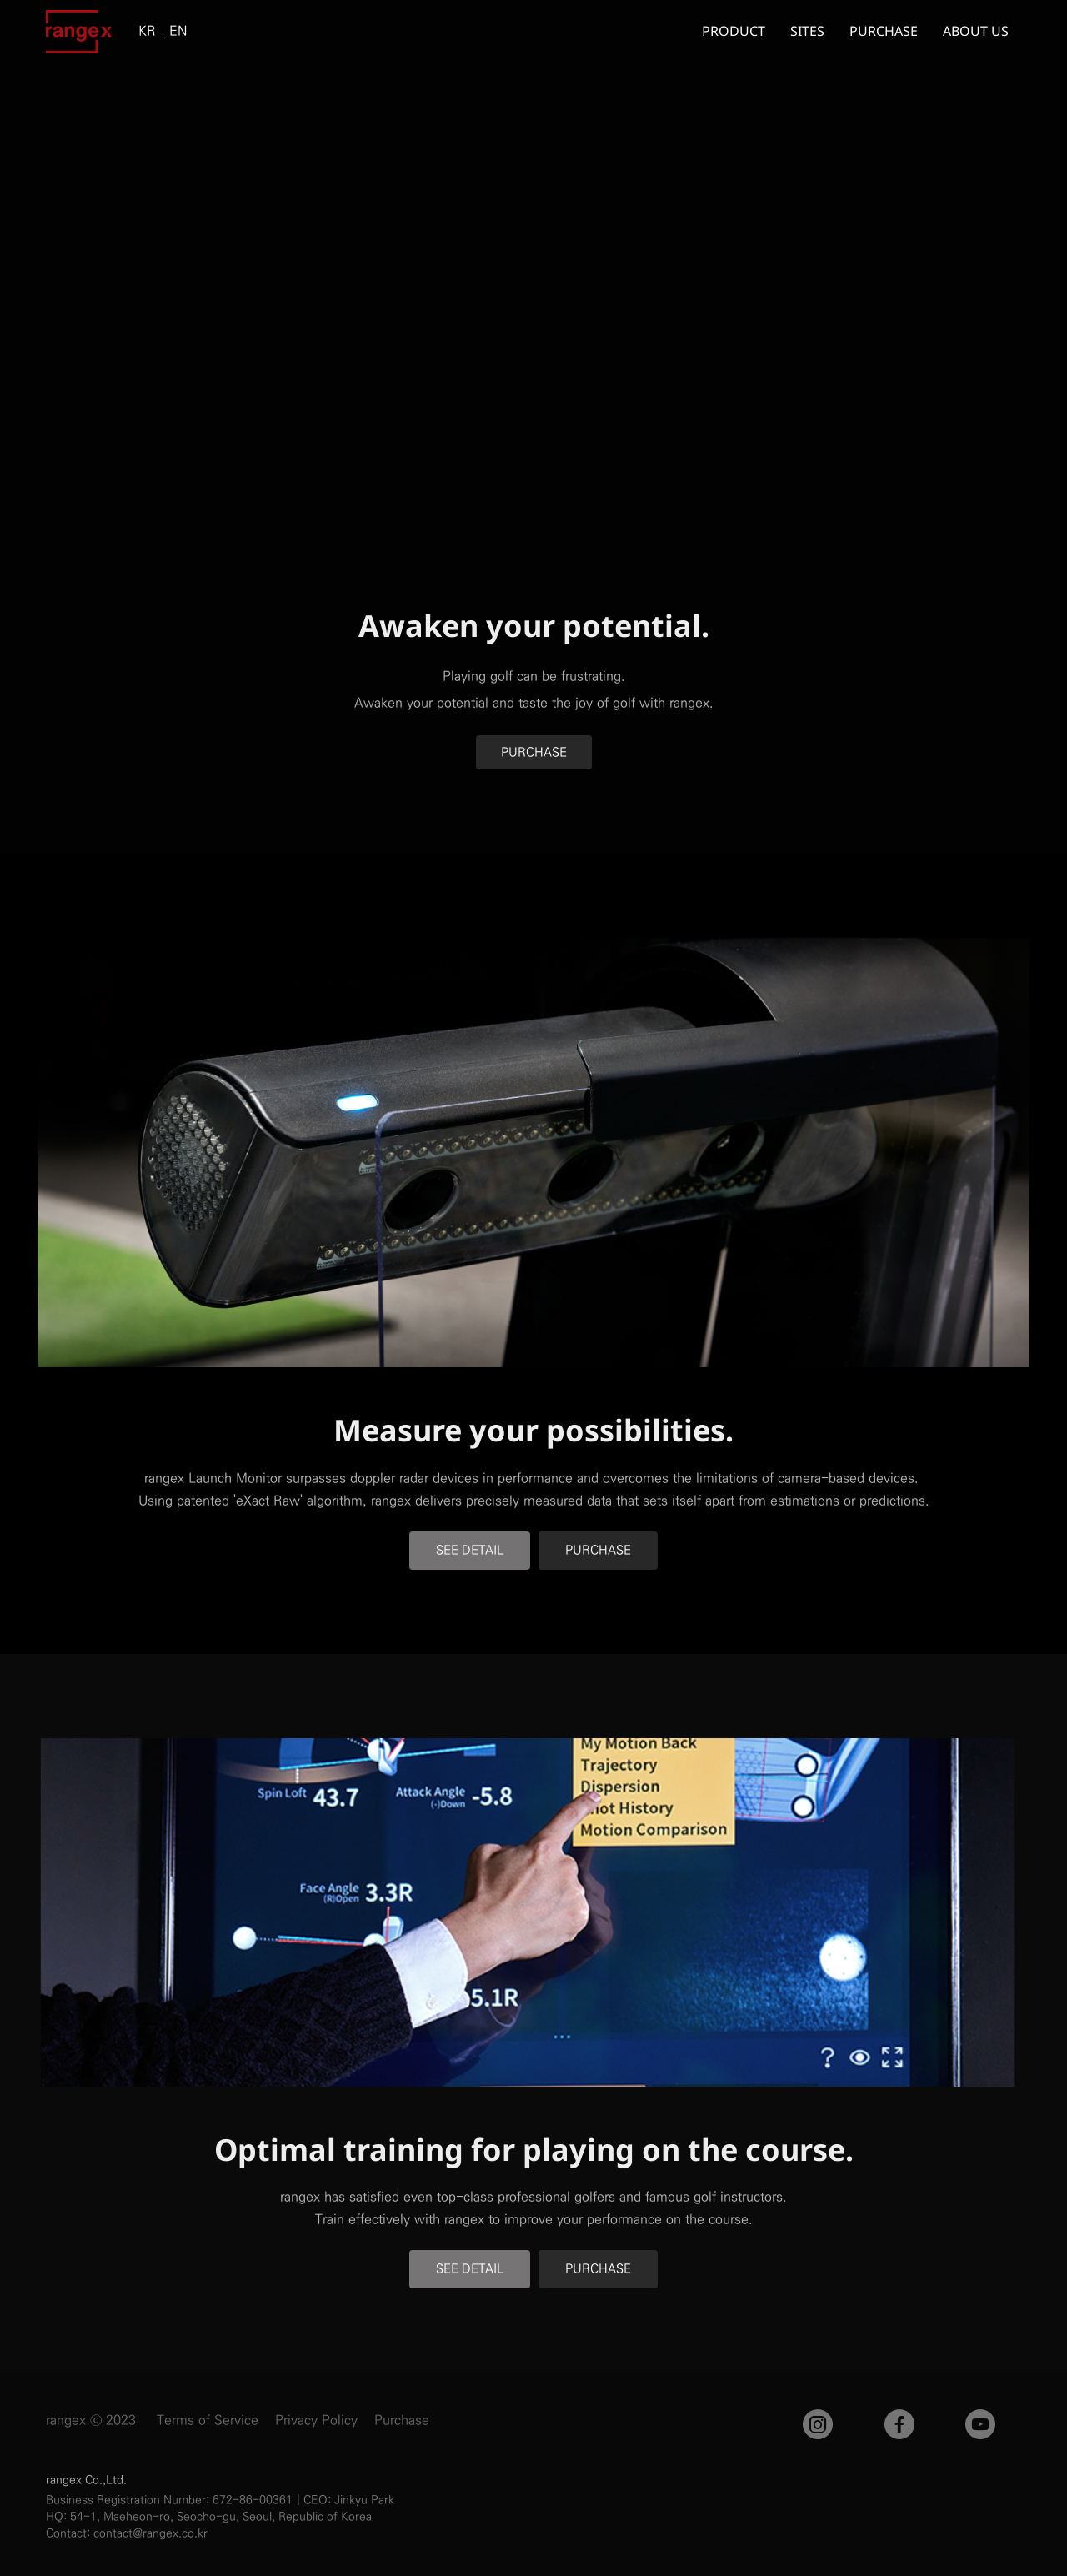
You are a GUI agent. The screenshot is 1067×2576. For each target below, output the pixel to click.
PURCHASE (534, 752)
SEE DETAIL (469, 1550)
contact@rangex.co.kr (150, 2533)
